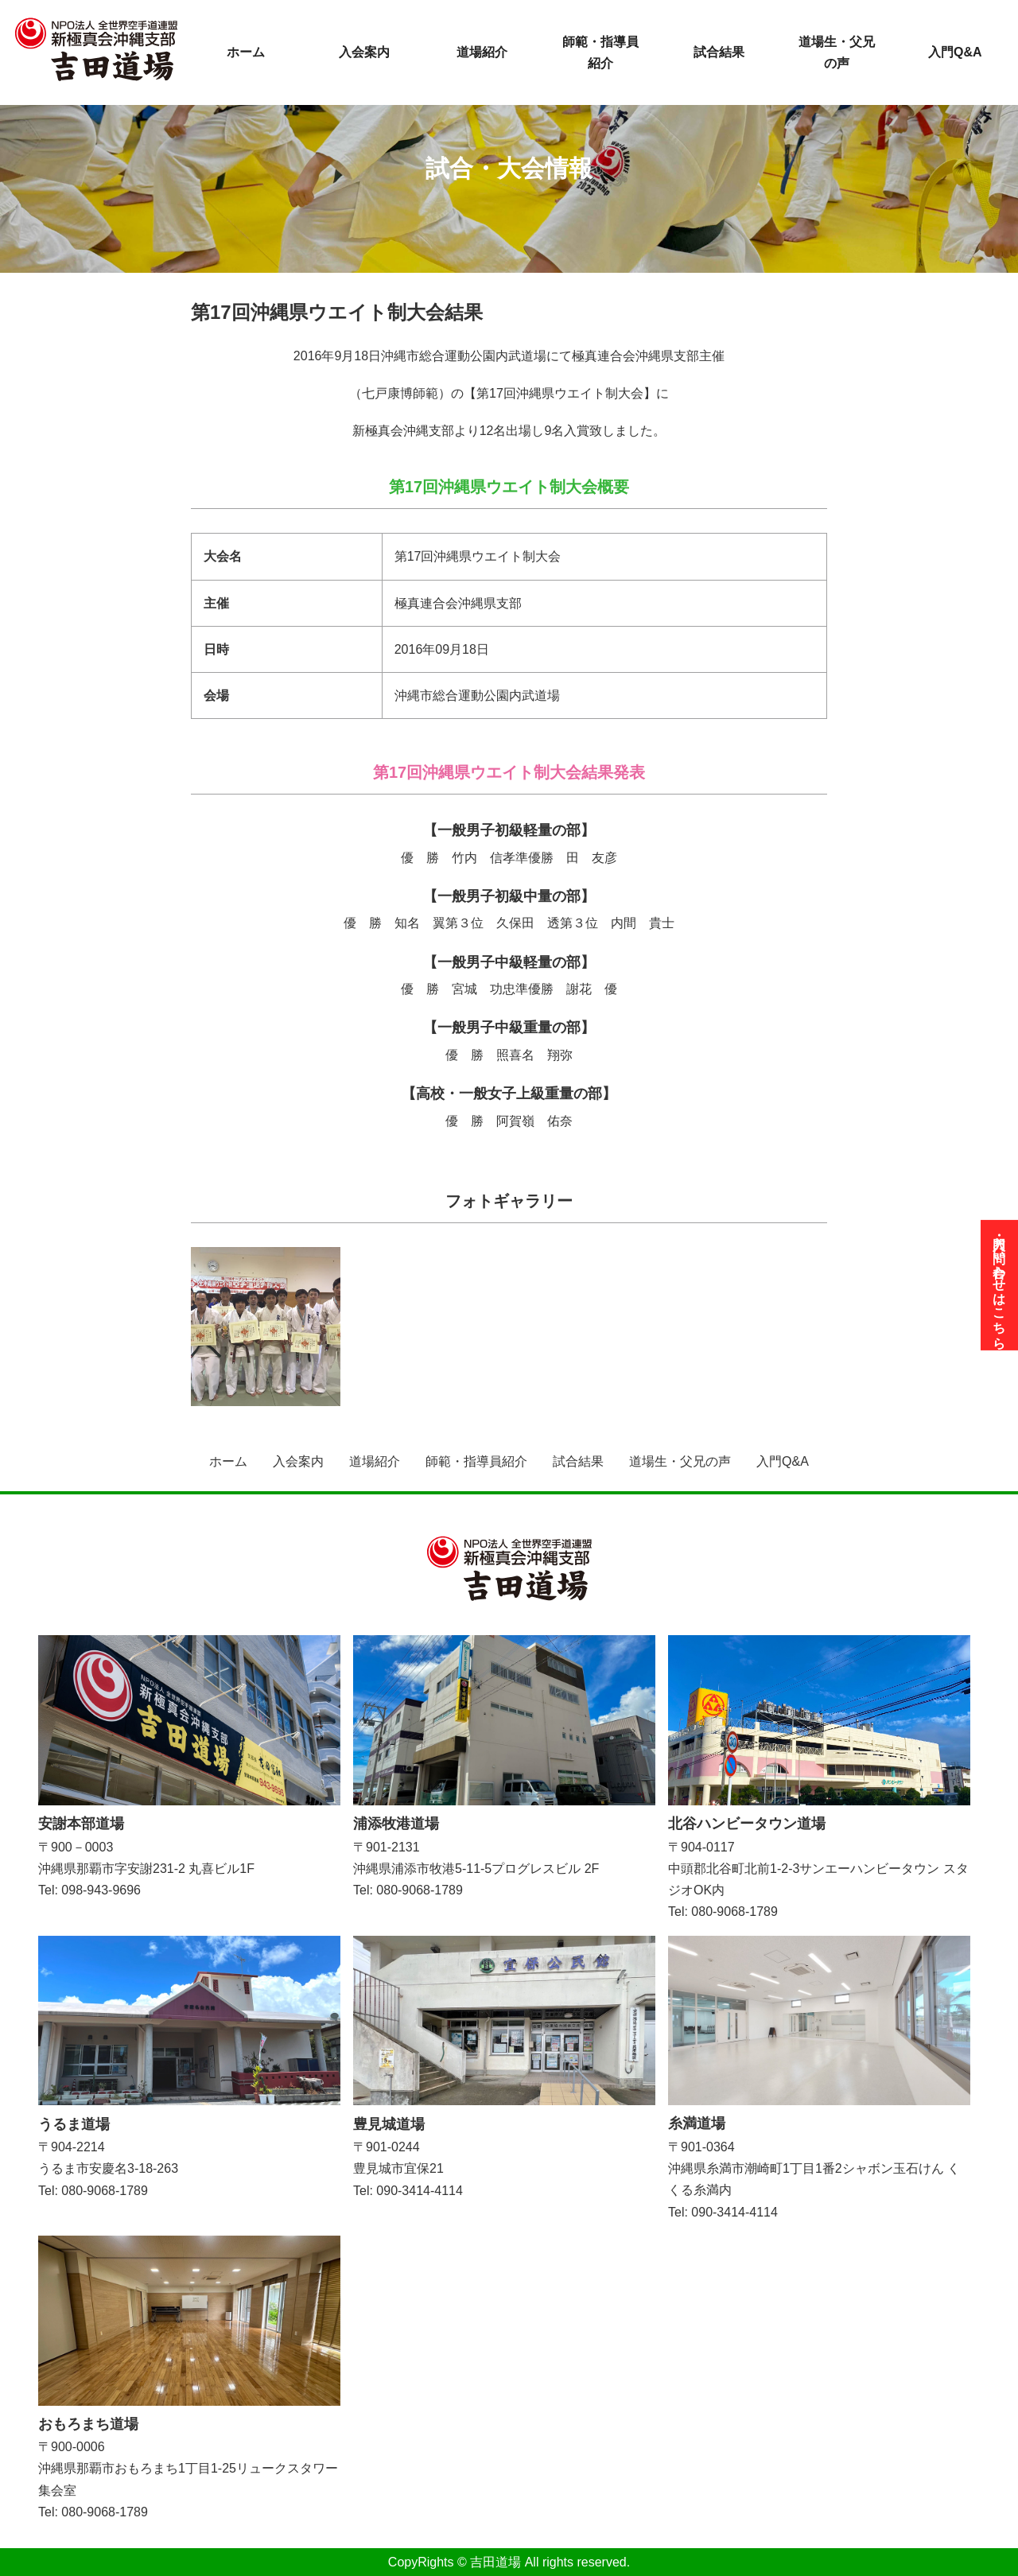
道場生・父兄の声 (836, 52)
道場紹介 (482, 52)
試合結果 (719, 52)
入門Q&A (955, 52)
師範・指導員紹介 (600, 52)
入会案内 (364, 52)
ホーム (246, 52)
